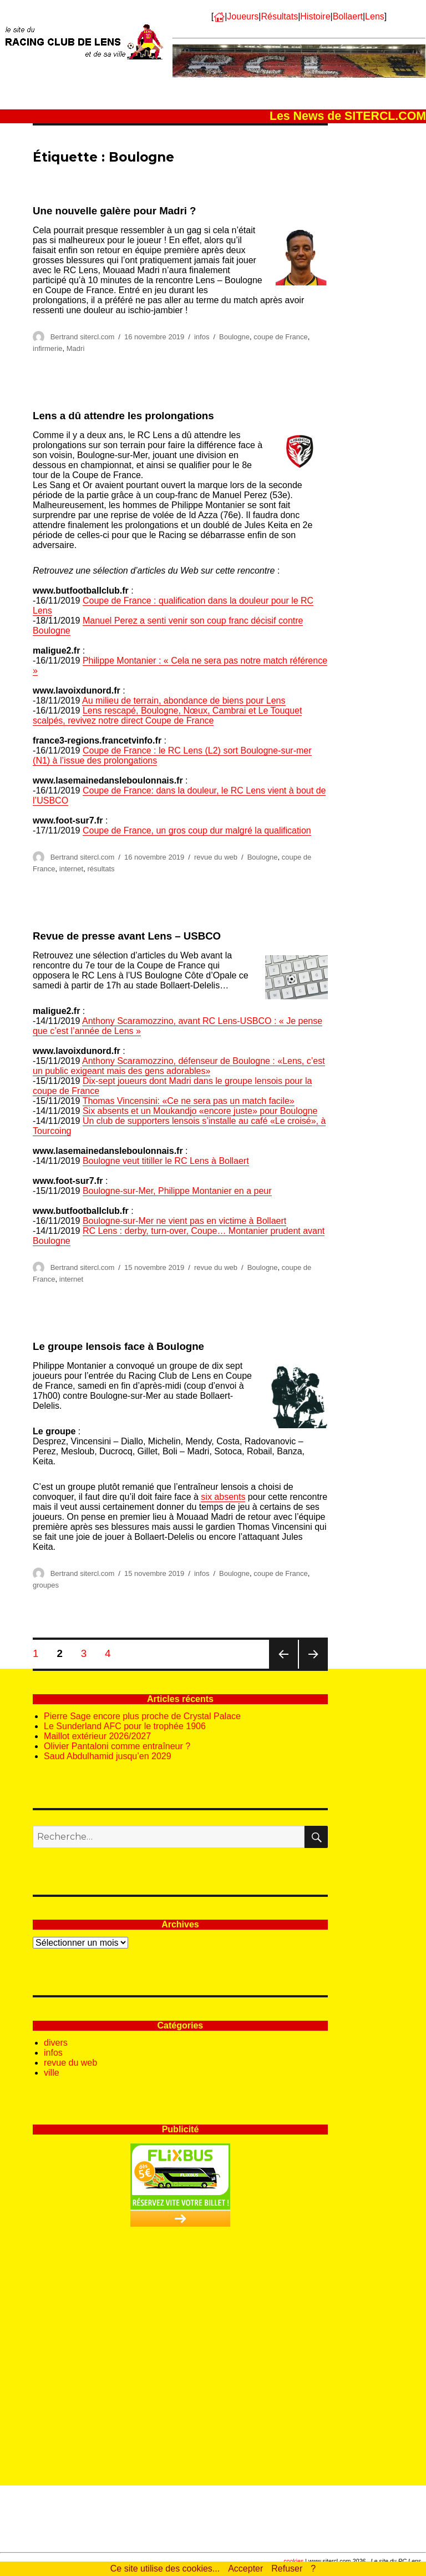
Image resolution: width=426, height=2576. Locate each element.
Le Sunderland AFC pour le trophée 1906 (125, 1726)
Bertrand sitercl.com (82, 337)
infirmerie (47, 348)
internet (71, 869)
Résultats (279, 16)
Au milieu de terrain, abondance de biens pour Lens (183, 700)
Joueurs (242, 16)
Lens (374, 16)
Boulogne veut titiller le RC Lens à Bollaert (166, 1161)
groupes (46, 1585)
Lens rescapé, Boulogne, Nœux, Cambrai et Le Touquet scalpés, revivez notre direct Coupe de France (167, 715)
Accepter (245, 2568)
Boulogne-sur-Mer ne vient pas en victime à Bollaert (184, 1221)
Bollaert (348, 16)
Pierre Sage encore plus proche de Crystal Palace (142, 1716)
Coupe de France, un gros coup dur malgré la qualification (197, 830)
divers (56, 2042)
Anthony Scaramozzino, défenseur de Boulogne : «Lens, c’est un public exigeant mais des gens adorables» (179, 1066)
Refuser (286, 2568)
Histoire (315, 16)
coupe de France (280, 337)
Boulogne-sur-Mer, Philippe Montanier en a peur (177, 1191)
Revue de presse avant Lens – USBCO (127, 936)
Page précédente (283, 1668)
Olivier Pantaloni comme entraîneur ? (117, 1746)
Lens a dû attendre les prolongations (123, 415)
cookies (293, 2561)
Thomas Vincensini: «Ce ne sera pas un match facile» (189, 1101)
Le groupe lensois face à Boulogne (118, 1346)
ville (51, 2072)
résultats (100, 869)
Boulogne (234, 337)
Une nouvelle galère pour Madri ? (114, 211)
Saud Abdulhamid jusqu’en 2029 (107, 1756)
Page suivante (313, 1668)
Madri (76, 348)
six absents (223, 1497)
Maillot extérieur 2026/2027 (97, 1736)
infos (201, 337)
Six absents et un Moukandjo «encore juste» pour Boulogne (200, 1111)
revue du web (215, 857)
